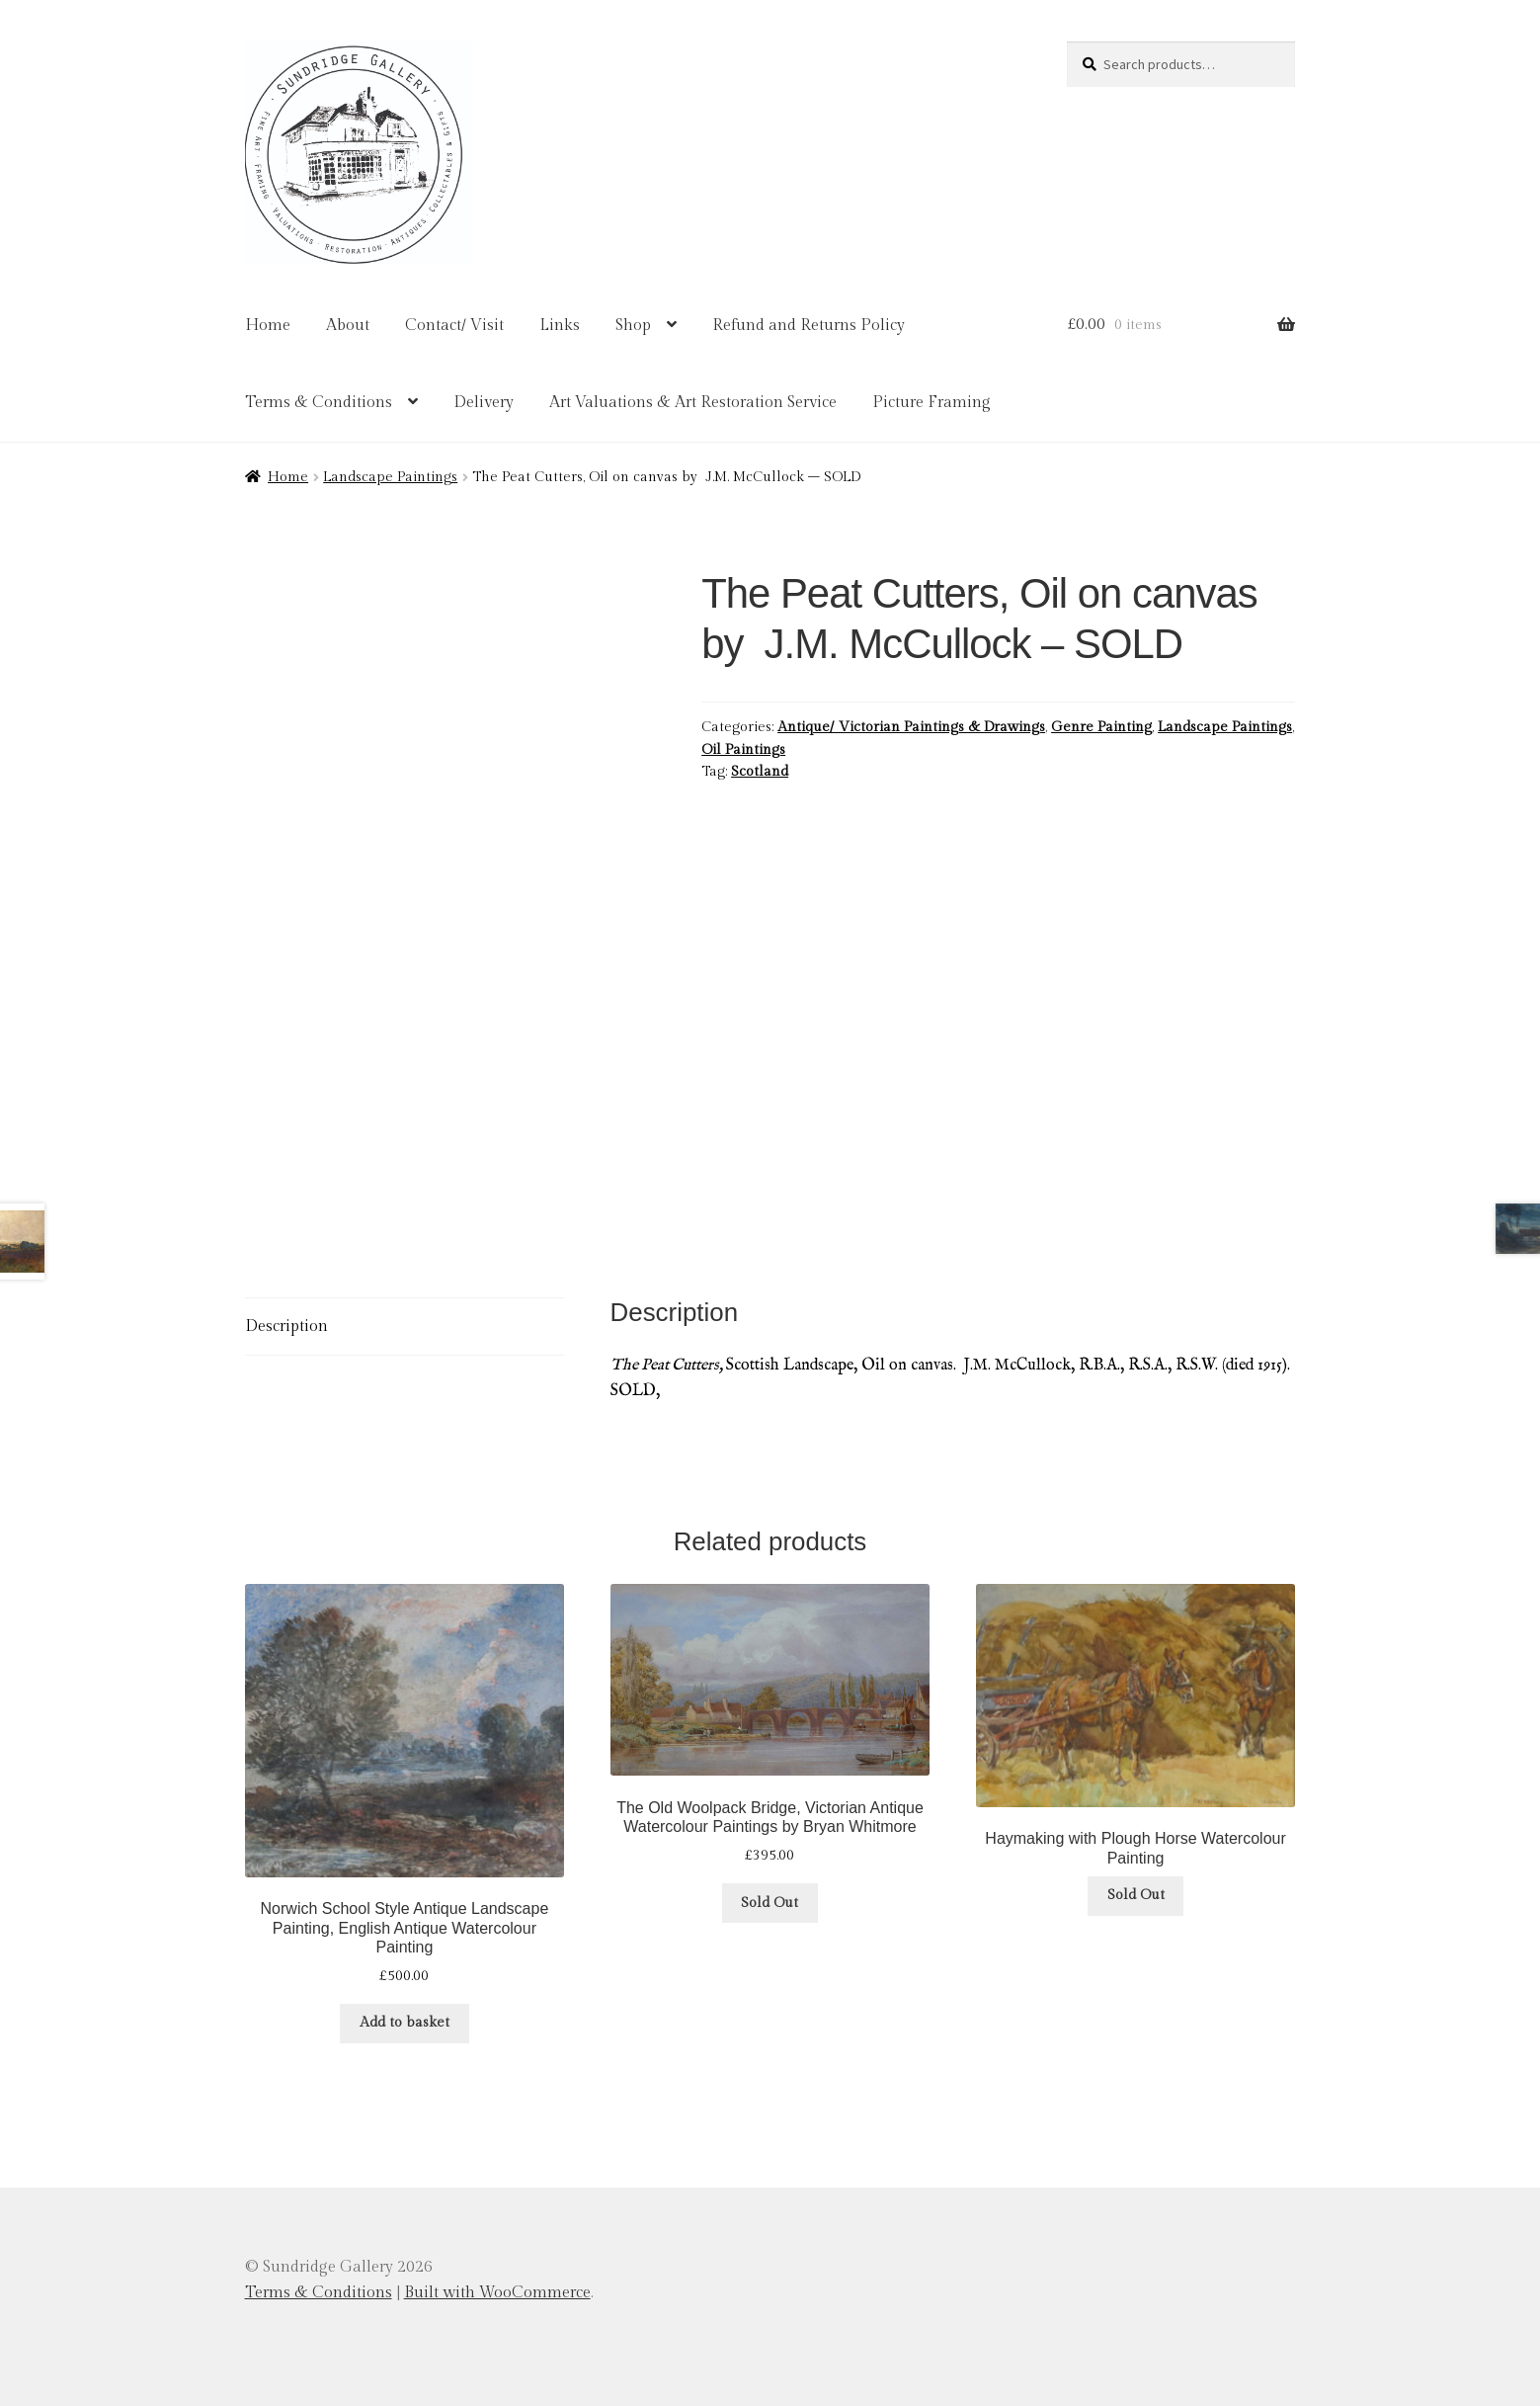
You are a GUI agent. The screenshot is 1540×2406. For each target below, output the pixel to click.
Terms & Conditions (318, 402)
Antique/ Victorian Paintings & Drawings (911, 727)
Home (267, 325)
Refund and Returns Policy (808, 325)
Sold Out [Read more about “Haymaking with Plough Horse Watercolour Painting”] (1136, 1895)
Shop (633, 325)
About (347, 325)
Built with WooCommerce (497, 2292)
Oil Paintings (743, 750)
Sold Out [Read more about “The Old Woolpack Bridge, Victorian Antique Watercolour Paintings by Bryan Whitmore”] (769, 1903)
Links (559, 325)
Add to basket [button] (404, 2023)
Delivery (483, 402)
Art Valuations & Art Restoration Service (693, 402)
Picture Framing (931, 402)
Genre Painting (1101, 727)
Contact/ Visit (454, 325)
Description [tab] (286, 1326)
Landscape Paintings (390, 477)
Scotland (759, 772)
